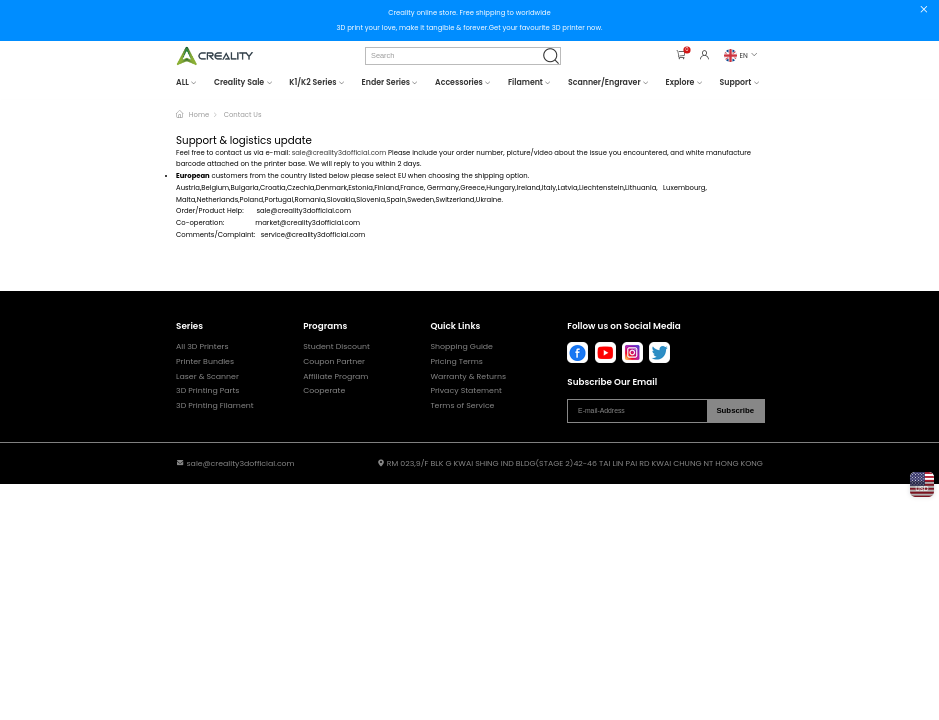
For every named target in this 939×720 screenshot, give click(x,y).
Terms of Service (462, 406)
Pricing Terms (456, 362)
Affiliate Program (335, 377)
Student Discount (336, 347)
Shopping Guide (461, 347)
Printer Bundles (205, 362)
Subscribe (735, 410)
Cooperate (324, 391)
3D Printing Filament (215, 406)
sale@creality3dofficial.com (339, 152)
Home (199, 114)
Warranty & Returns (468, 377)
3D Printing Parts (207, 391)
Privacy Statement (465, 391)
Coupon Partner (334, 362)
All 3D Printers (202, 347)
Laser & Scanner (207, 377)
